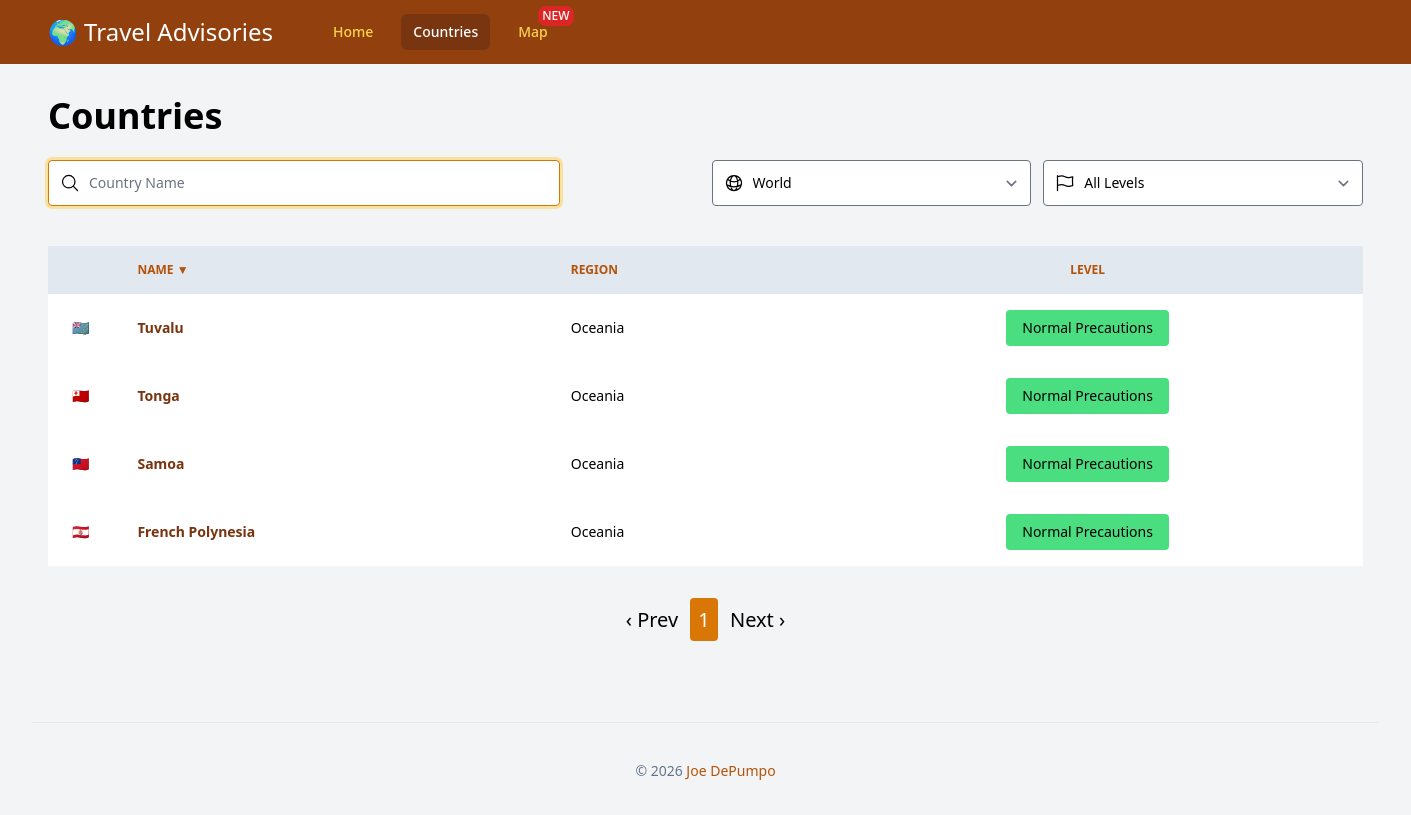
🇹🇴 (80, 395)
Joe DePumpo (730, 770)
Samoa (160, 463)
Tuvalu (160, 327)
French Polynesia (196, 531)
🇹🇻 (80, 327)
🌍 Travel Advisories (160, 31)
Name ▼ (162, 269)
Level (1087, 269)
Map (533, 31)
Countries (445, 31)
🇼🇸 (80, 463)
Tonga (158, 395)
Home (353, 31)
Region (594, 269)
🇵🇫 (80, 531)
